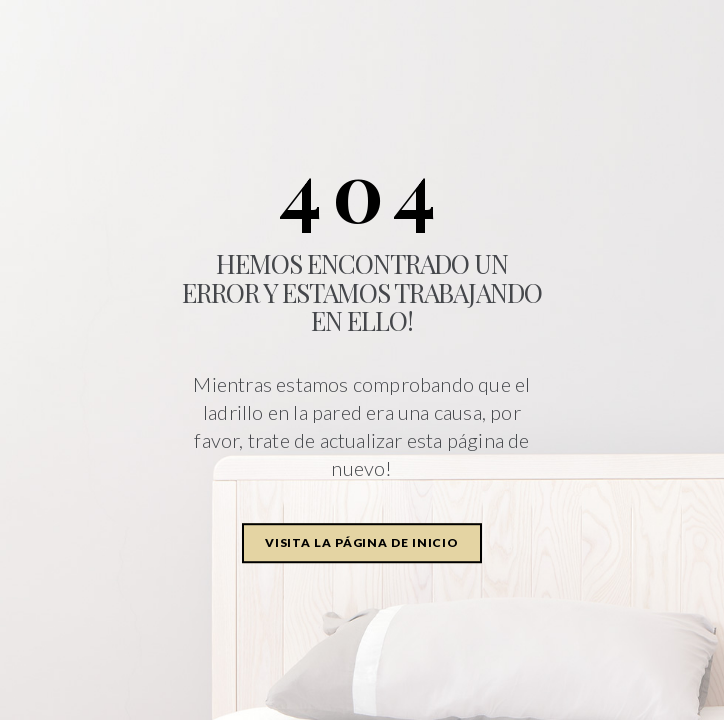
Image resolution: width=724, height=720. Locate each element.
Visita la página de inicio (362, 542)
